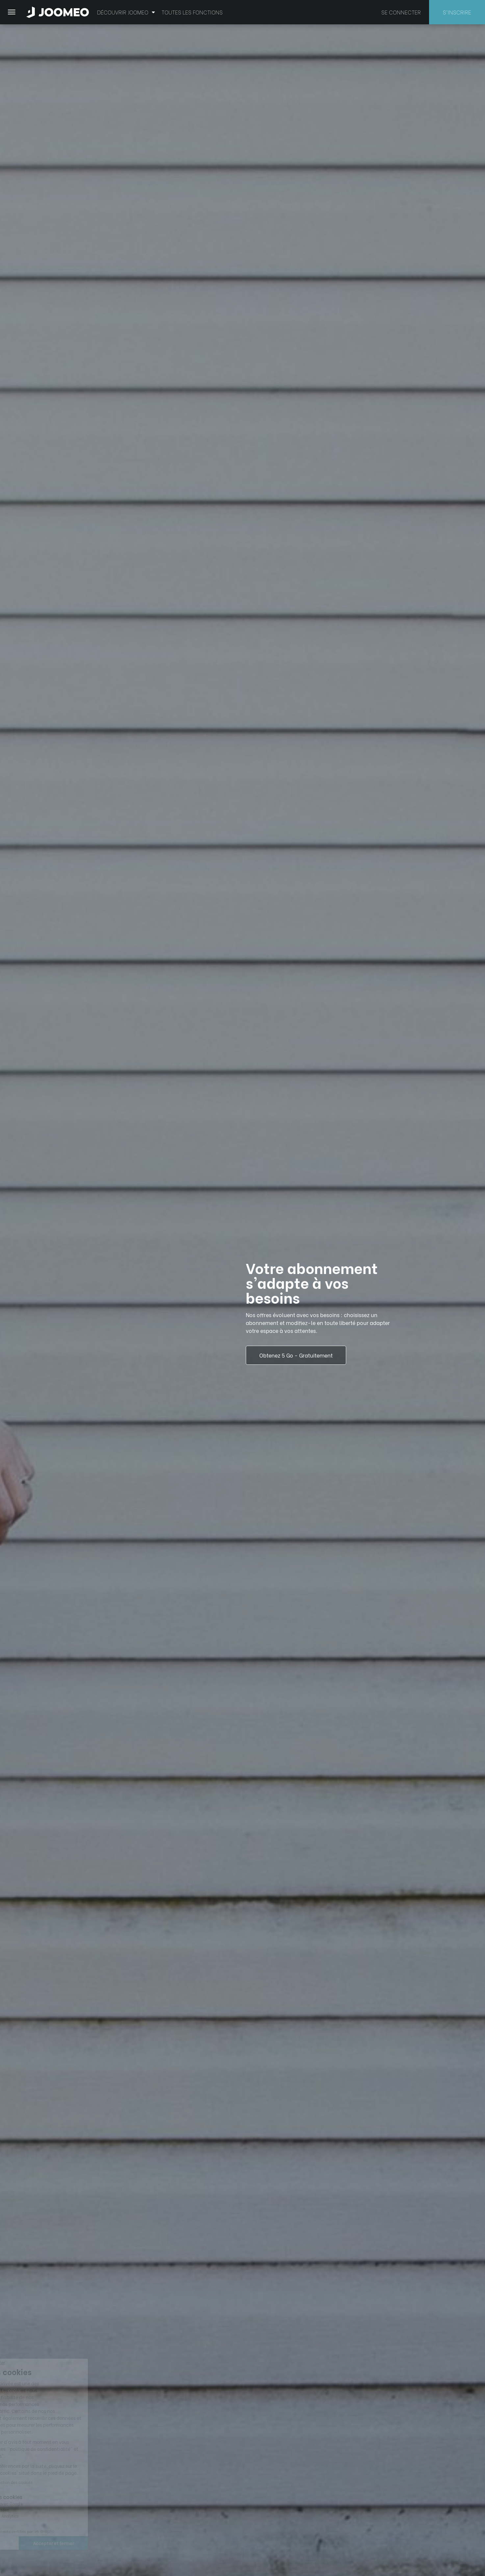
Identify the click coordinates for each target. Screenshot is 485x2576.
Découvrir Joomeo (126, 12)
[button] (17, 2542)
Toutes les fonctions (192, 12)
